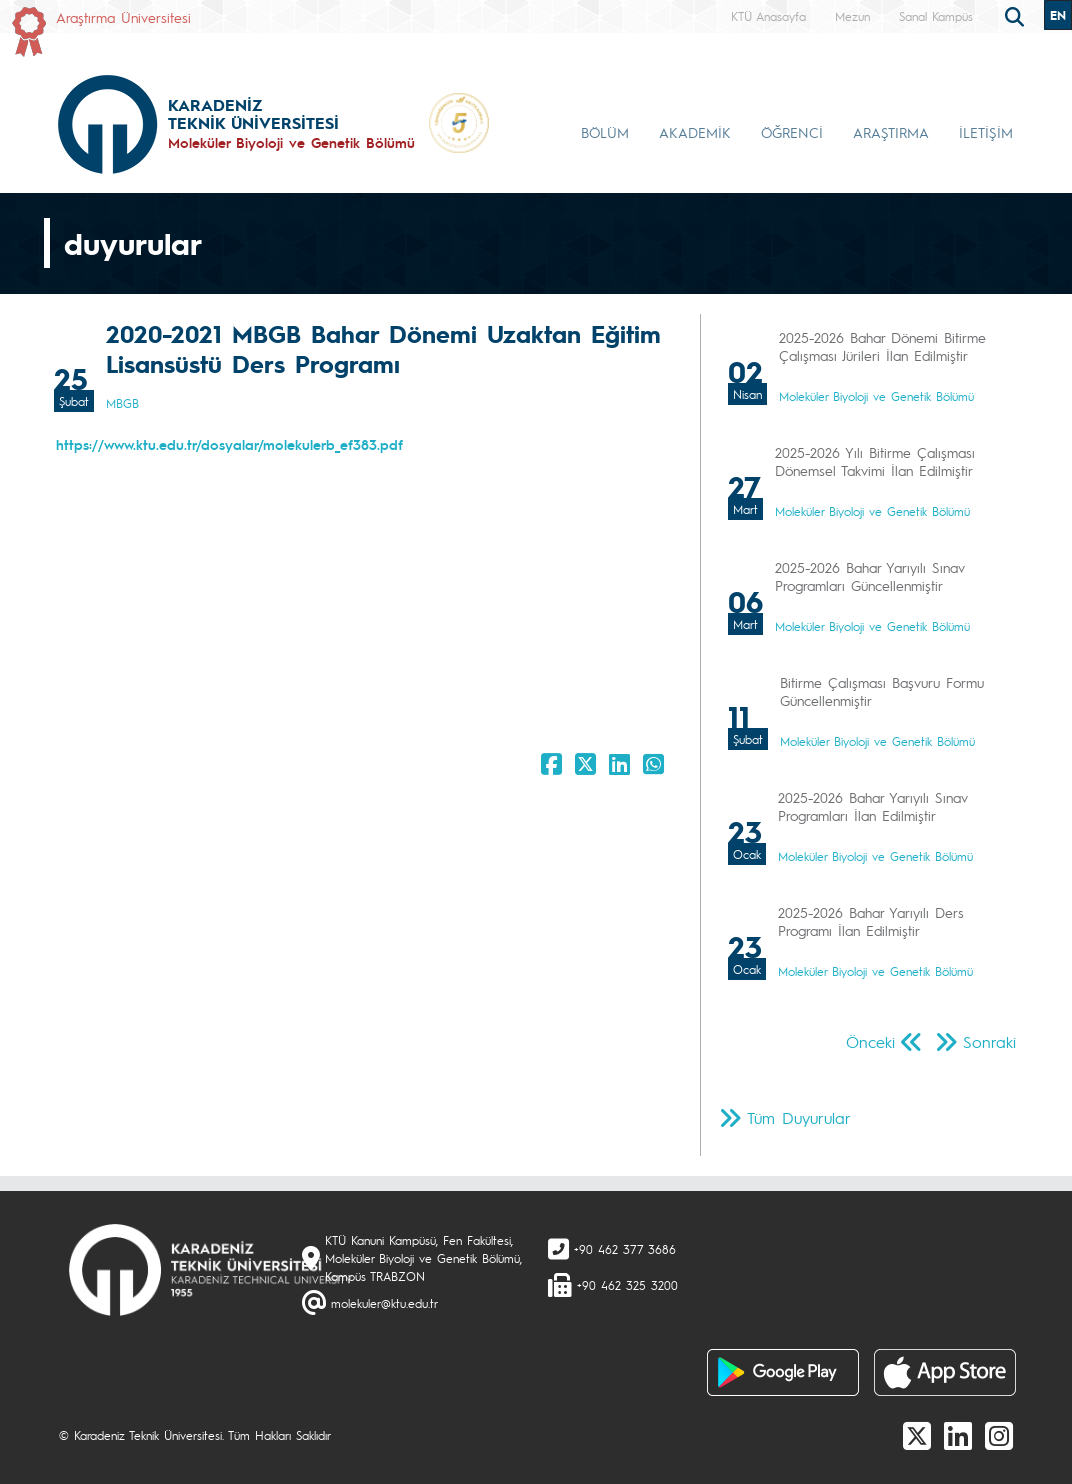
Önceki (870, 1041)
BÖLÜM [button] (605, 132)
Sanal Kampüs (936, 16)
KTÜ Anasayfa (768, 16)
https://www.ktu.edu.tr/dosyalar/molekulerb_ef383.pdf (229, 444)
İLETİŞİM (986, 132)
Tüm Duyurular (799, 1117)
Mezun (852, 16)
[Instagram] (999, 1435)
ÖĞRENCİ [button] (792, 132)
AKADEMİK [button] (695, 132)
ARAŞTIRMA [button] (891, 132)
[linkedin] (958, 1435)
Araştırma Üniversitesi (123, 17)
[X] (917, 1435)
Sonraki (989, 1041)
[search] (1017, 15)
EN (1058, 15)
